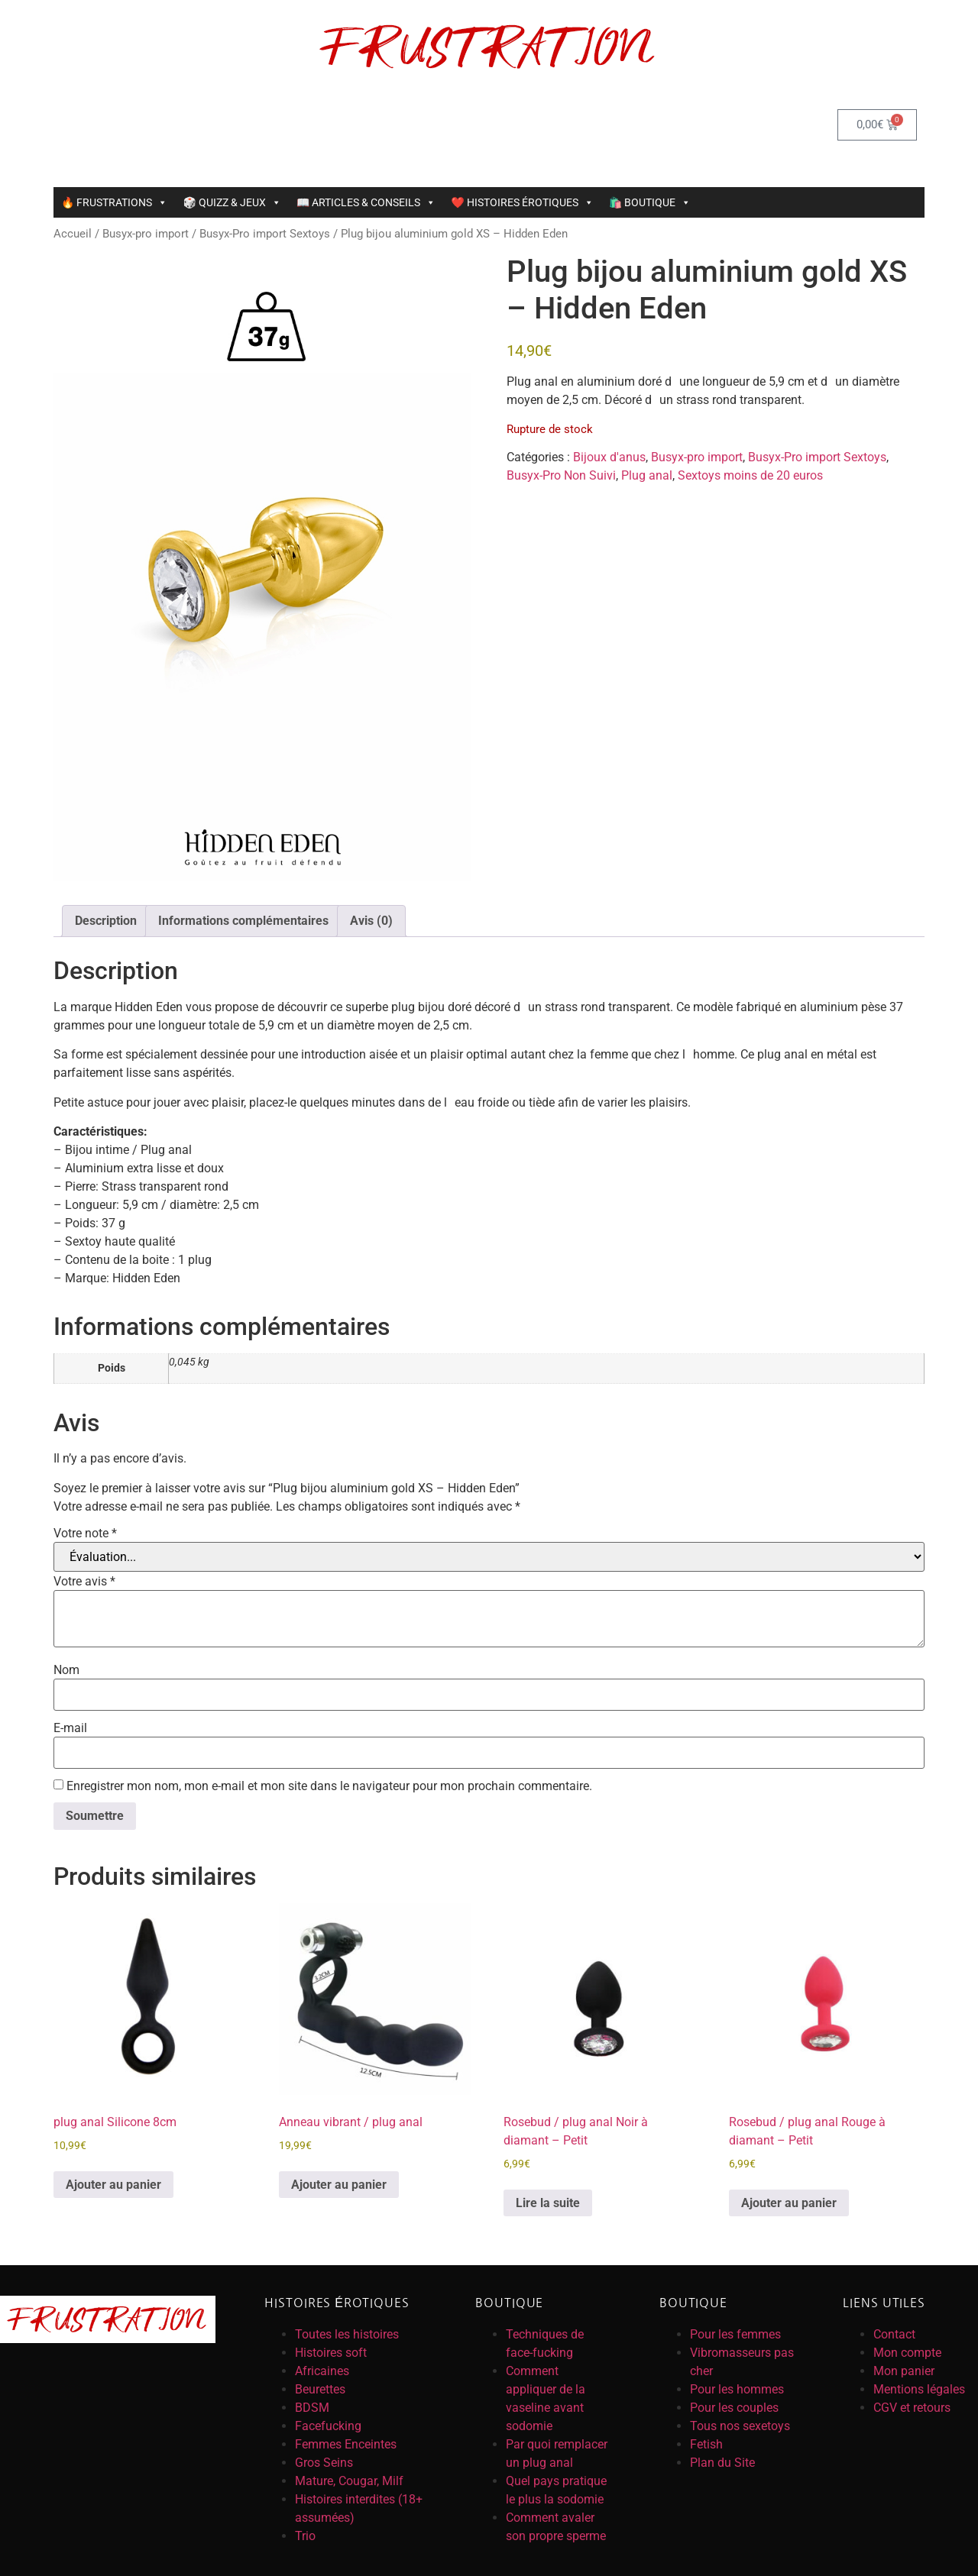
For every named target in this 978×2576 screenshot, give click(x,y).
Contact (894, 2334)
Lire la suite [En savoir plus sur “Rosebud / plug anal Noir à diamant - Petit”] (548, 2203)
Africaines (322, 2371)
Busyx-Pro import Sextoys (264, 234)
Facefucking (328, 2426)
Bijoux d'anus (609, 457)
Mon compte (907, 2352)
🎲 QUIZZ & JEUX (231, 202)
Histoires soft (331, 2352)
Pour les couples (734, 2407)
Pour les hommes (737, 2389)
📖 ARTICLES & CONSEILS (366, 202)
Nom (66, 1670)
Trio (305, 2536)
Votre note (85, 1533)
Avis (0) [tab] (371, 920)
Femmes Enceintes (346, 2444)
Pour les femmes (735, 2334)
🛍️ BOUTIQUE (650, 202)
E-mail (70, 1728)
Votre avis (84, 1582)
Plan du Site (722, 2462)
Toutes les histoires (347, 2334)
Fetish (706, 2444)
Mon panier (903, 2371)
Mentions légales (919, 2389)
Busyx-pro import (145, 234)
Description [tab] (106, 920)
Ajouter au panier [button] (113, 2184)
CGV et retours (911, 2407)
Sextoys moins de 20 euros (750, 475)
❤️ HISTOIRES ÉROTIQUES (522, 202)
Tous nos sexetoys (740, 2426)
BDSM (312, 2407)
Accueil (72, 234)
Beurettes (320, 2389)
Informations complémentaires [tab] (243, 920)
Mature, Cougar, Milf (349, 2481)
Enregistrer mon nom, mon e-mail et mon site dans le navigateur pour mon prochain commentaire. (329, 1786)
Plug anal (646, 475)
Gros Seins (324, 2462)
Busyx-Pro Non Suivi (561, 475)
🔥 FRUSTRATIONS (114, 202)
